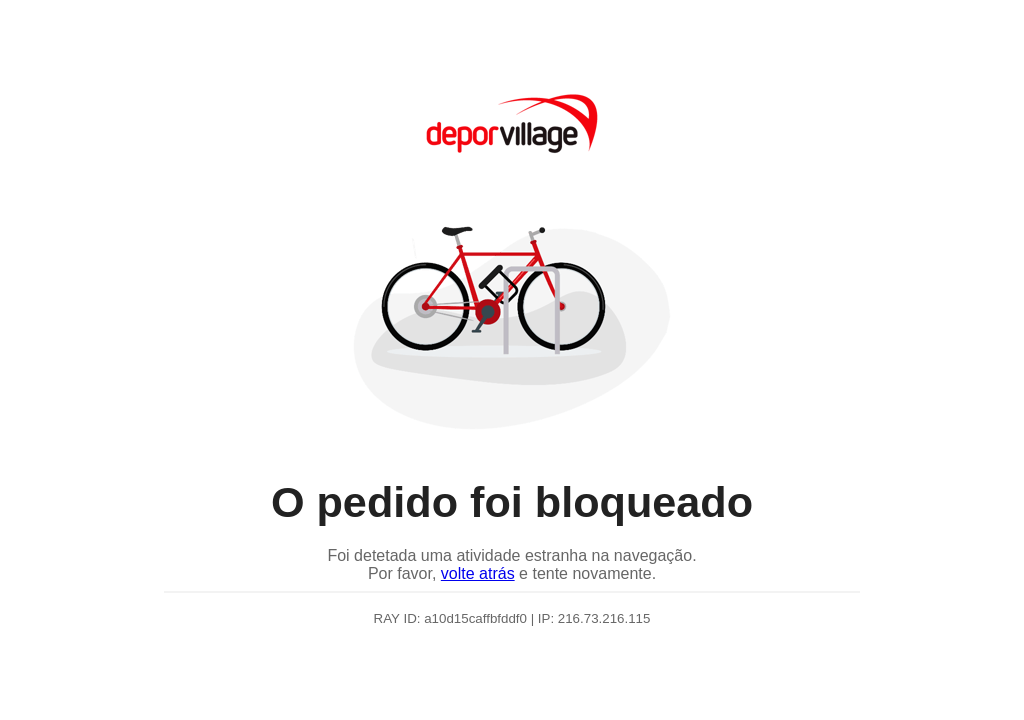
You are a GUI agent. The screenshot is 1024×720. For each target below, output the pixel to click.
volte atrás (478, 573)
